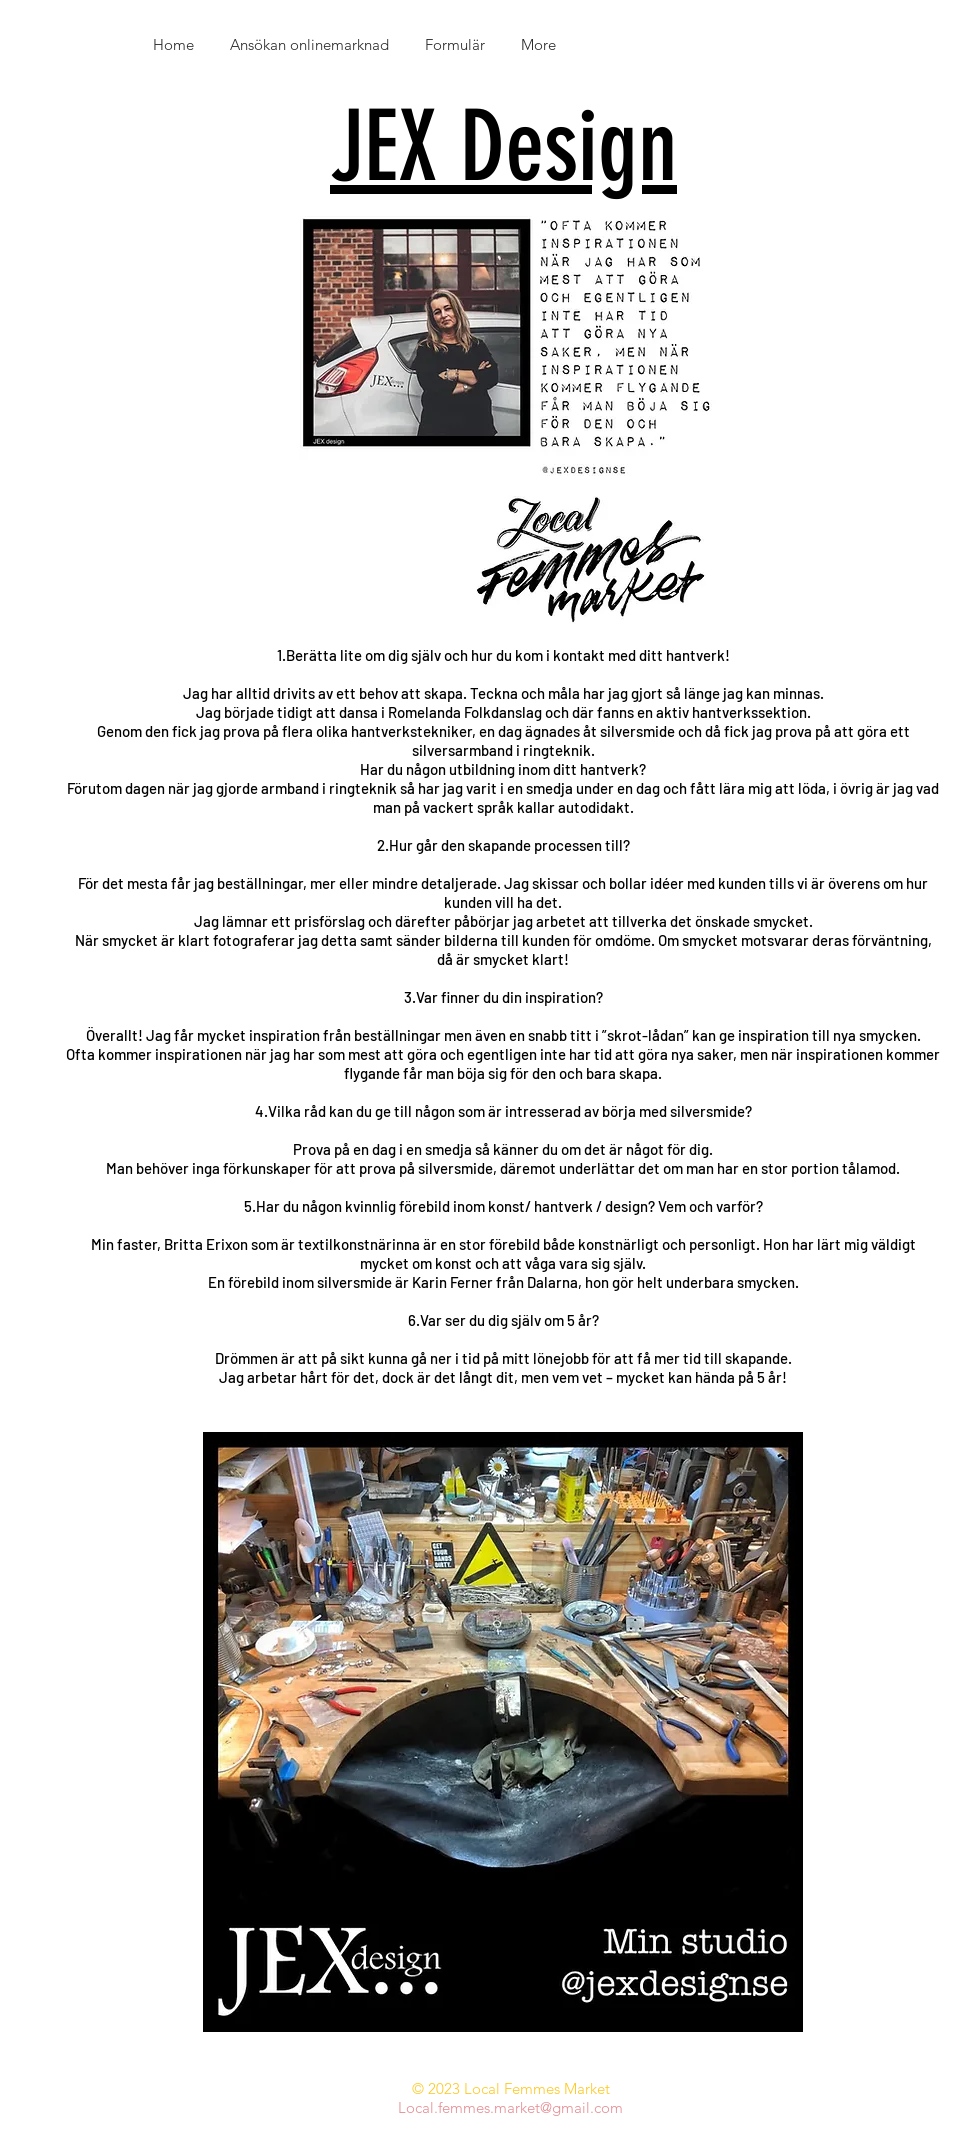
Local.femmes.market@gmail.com (510, 2107)
